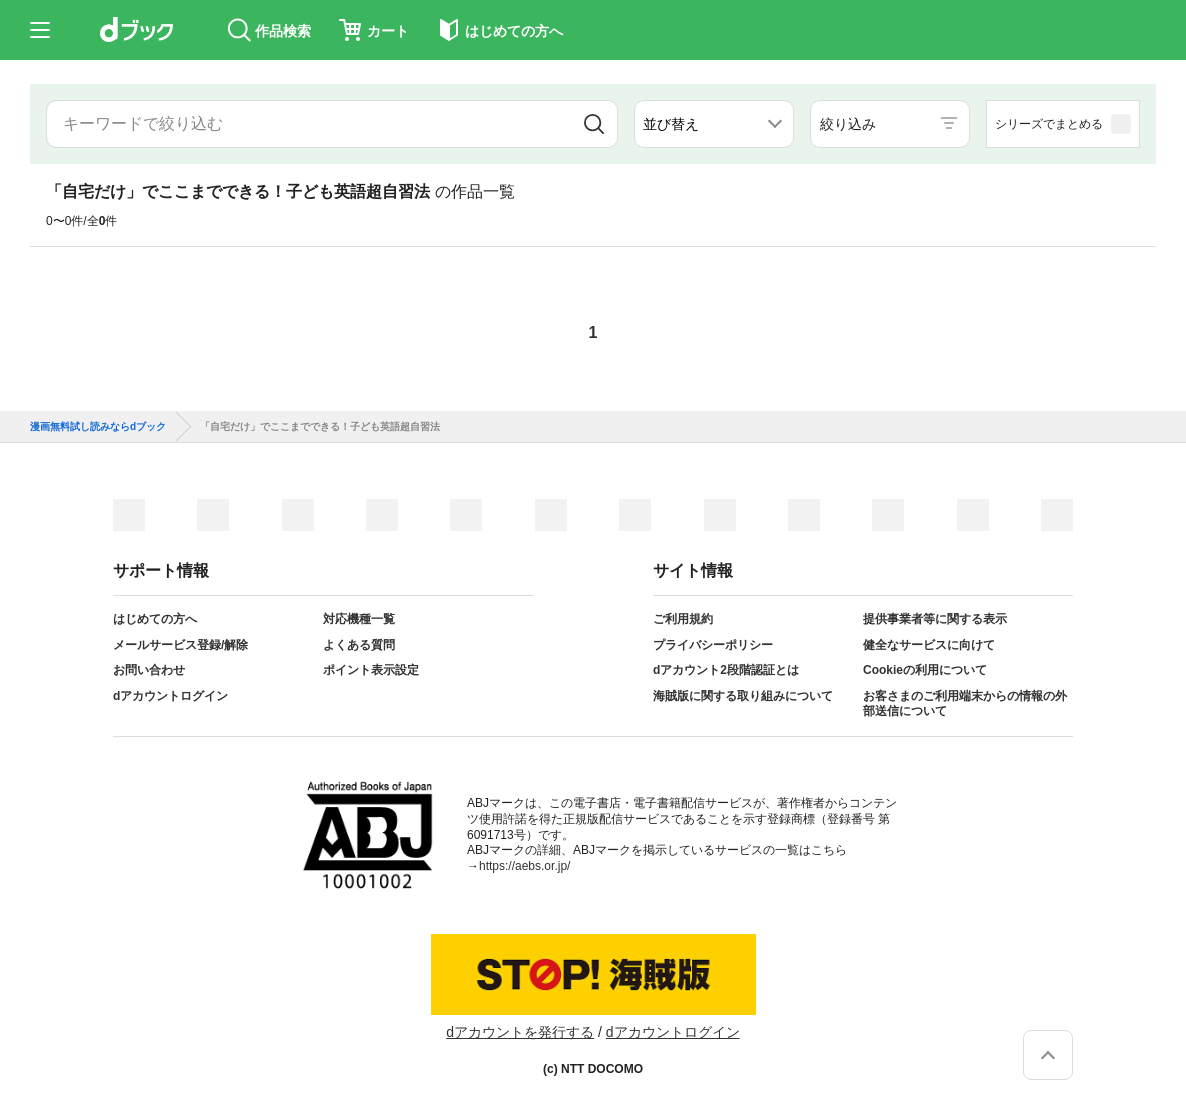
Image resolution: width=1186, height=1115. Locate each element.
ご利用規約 (683, 619)
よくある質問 (359, 645)
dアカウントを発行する (520, 1032)
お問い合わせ (149, 670)
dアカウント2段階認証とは (726, 670)
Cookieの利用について (925, 670)
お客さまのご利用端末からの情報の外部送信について (965, 704)
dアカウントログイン (170, 696)
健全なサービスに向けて (929, 645)
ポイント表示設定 (371, 670)
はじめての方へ (155, 619)
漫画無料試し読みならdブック (98, 427)
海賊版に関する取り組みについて (743, 696)
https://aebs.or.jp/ (524, 866)
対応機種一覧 (359, 619)
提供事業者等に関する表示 (935, 619)
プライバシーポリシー (713, 645)
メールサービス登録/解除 (180, 645)
